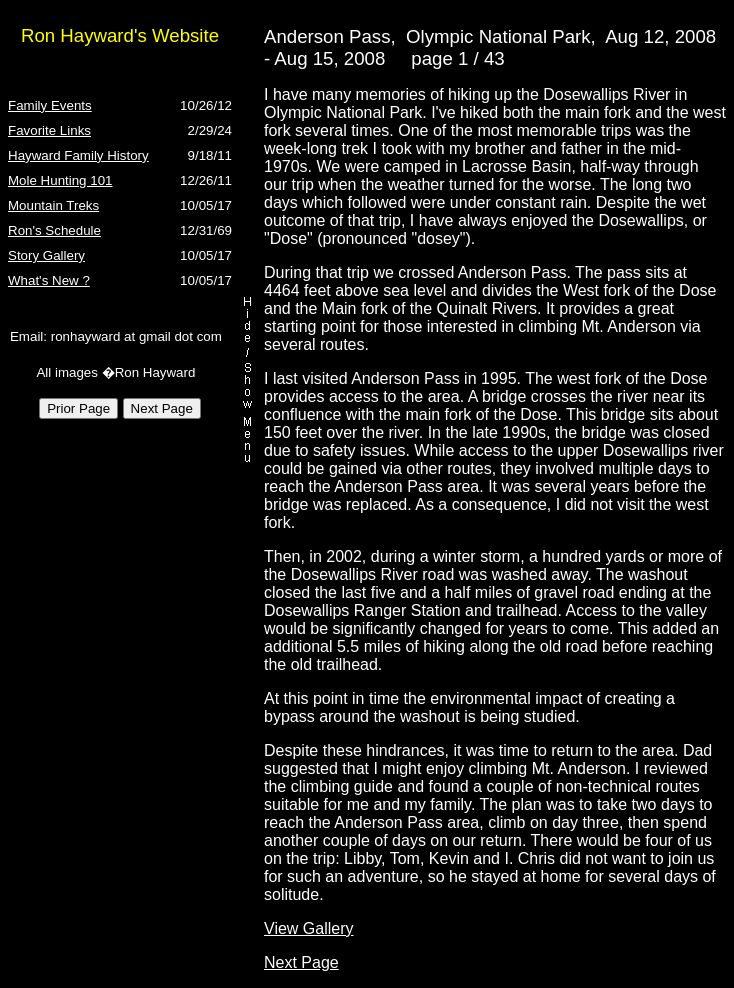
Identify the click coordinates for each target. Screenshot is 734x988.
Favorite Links (49, 130)
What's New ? (49, 280)
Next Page (301, 962)
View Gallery (309, 928)
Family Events (50, 105)
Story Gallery (46, 255)
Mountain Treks (53, 205)
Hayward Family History (78, 155)
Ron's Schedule (54, 230)
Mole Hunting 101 (60, 180)
